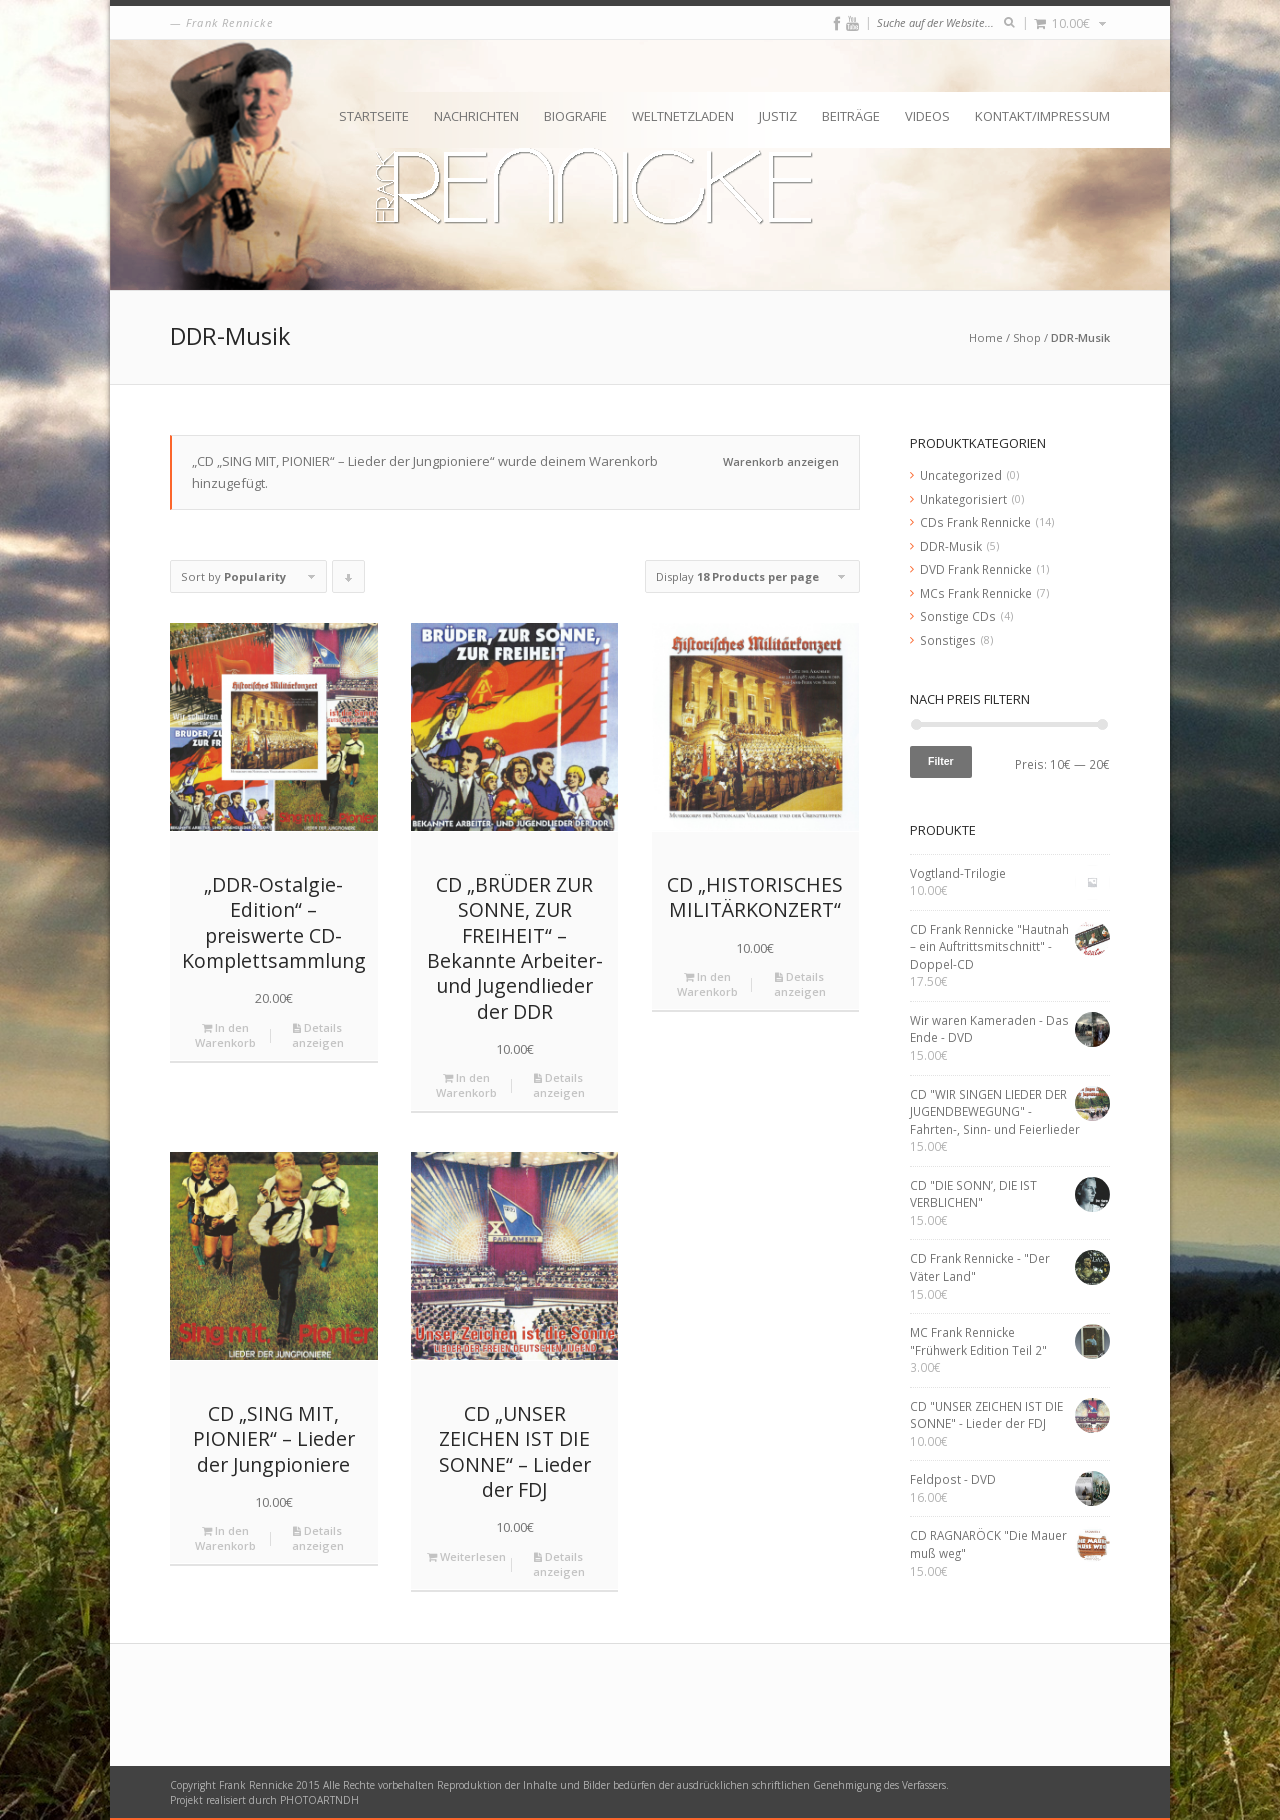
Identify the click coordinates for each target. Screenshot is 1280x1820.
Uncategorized (961, 475)
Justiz (778, 116)
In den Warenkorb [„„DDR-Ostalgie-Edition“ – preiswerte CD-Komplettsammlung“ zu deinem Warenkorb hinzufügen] (225, 1035)
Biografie (575, 116)
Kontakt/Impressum (1042, 116)
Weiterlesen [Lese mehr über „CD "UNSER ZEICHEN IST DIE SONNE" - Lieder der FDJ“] (466, 1556)
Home (986, 337)
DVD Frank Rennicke (976, 569)
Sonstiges (948, 640)
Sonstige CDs (958, 616)
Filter (941, 761)
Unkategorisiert (963, 499)
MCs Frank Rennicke (976, 593)
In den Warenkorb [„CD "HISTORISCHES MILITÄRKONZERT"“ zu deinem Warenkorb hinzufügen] (707, 984)
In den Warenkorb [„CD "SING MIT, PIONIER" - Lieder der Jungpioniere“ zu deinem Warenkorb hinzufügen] (225, 1538)
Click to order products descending (349, 581)
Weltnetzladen (683, 116)
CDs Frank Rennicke (975, 522)
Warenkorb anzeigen (781, 461)
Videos (927, 116)
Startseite (374, 116)
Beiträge (851, 116)
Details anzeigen (318, 1035)
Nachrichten (476, 116)
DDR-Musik (951, 546)
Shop (1027, 337)
